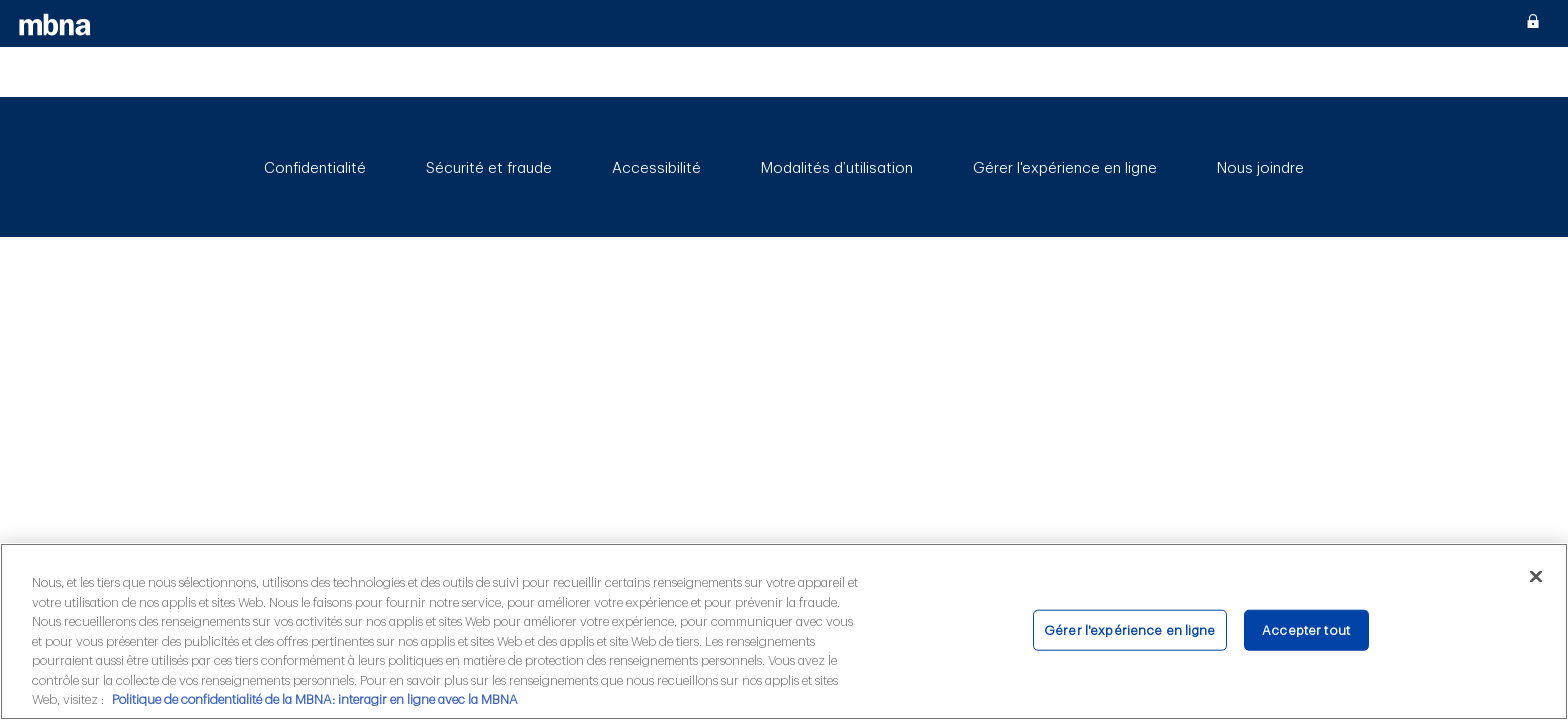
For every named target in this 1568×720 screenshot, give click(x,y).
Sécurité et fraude (489, 168)
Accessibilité (656, 168)
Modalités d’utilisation (837, 168)
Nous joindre (1260, 168)
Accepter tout (1306, 629)
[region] (784, 631)
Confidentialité (315, 168)
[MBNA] (55, 24)
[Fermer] (1536, 576)
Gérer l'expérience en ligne (1065, 168)
